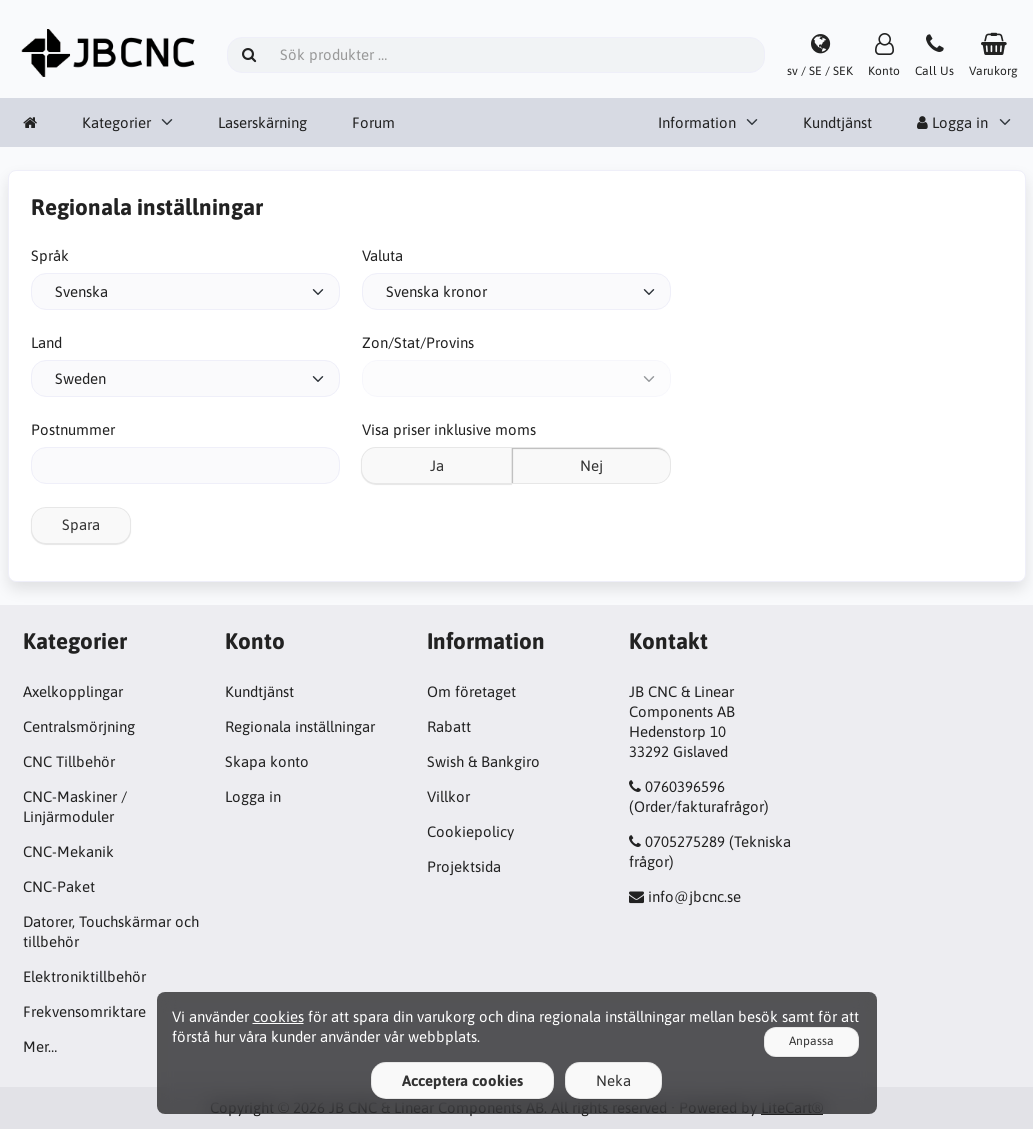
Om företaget (471, 691)
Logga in (952, 122)
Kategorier (116, 122)
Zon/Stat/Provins (418, 342)
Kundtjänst (837, 122)
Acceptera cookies (462, 1080)
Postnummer (73, 429)
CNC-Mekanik (68, 851)
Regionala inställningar (300, 726)
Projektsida (464, 866)
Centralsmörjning (79, 726)
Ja (437, 465)
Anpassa (811, 1041)
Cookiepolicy (470, 831)
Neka (613, 1080)
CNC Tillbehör (69, 761)
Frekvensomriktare (84, 1011)
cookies (278, 1016)
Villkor (448, 796)
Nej (591, 465)
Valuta (382, 255)
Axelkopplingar (73, 691)
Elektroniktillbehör (84, 976)
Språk (50, 255)
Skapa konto (267, 761)
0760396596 (685, 786)
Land (46, 342)
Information (697, 122)
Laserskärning (262, 122)
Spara (81, 524)
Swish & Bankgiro (483, 761)
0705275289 (685, 841)
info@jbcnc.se (694, 896)
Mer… (40, 1046)
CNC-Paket (59, 886)
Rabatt (449, 726)
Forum (373, 122)
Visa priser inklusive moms (449, 429)
